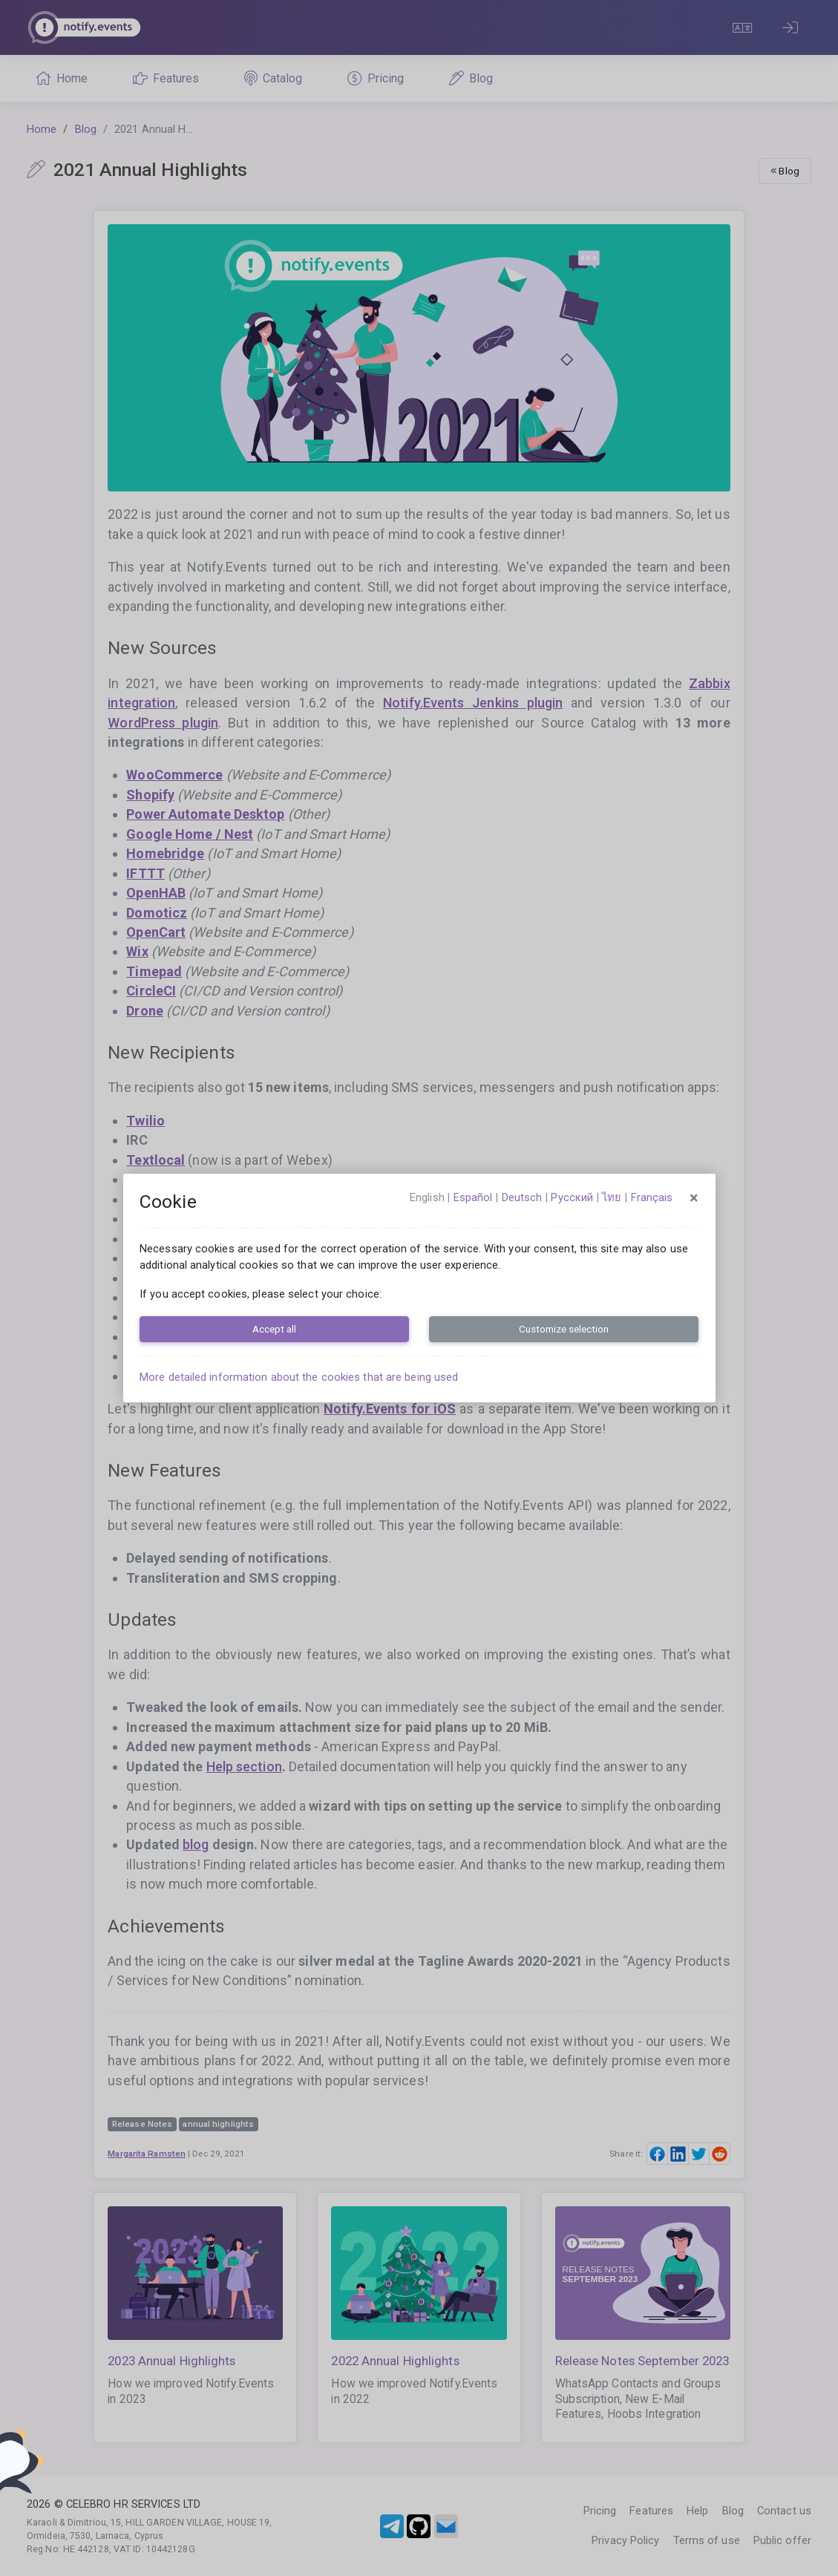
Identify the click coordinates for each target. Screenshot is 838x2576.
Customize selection (564, 1329)
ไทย (611, 1197)
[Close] (694, 1198)
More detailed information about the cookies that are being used (299, 1377)
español (473, 1197)
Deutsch (522, 1197)
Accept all (274, 1329)
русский (572, 1197)
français (652, 1197)
